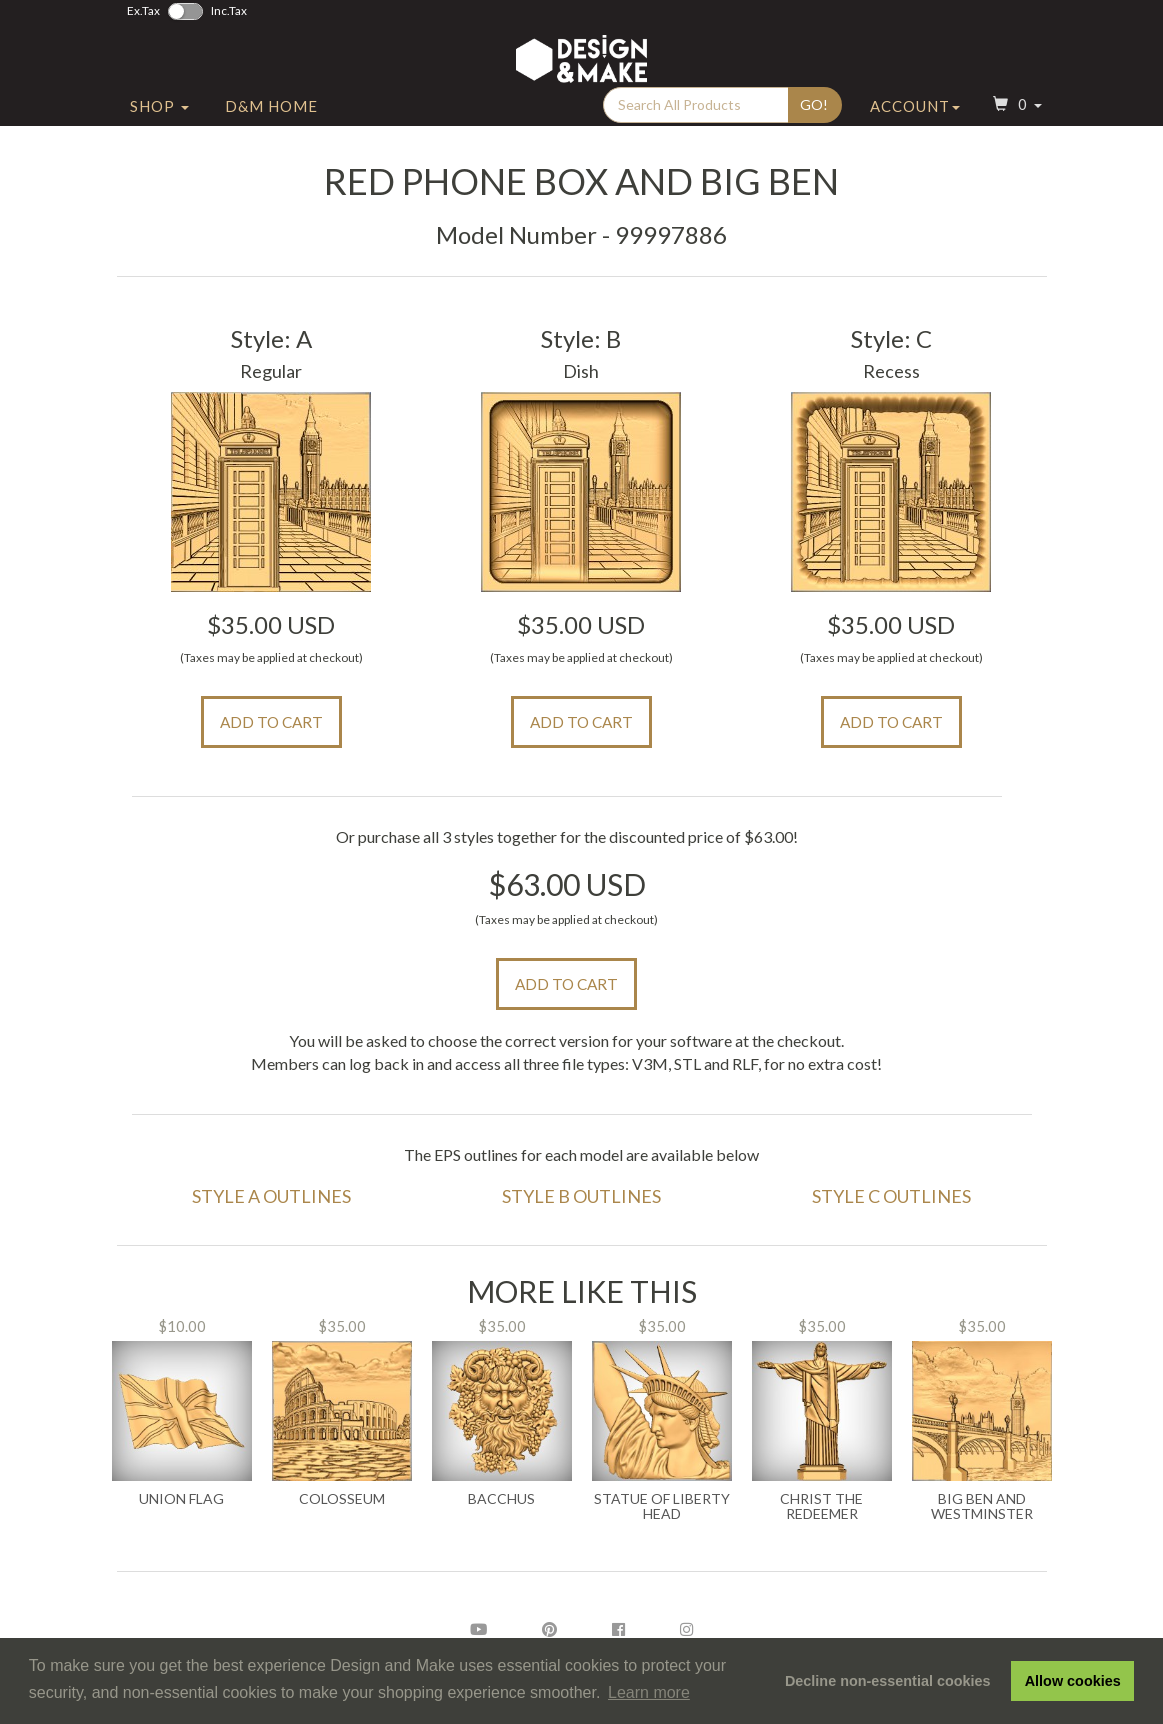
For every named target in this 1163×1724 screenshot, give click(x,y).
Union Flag (181, 1499)
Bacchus (501, 1499)
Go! (814, 121)
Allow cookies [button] (1073, 1681)
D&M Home (271, 123)
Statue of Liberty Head (662, 1506)
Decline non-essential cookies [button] (888, 1681)
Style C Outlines (891, 1196)
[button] (1015, 123)
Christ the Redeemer (821, 1506)
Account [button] (915, 123)
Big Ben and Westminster (982, 1506)
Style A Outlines (271, 1196)
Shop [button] (159, 123)
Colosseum (342, 1499)
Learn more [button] (649, 1692)
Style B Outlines (581, 1196)
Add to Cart (271, 722)
